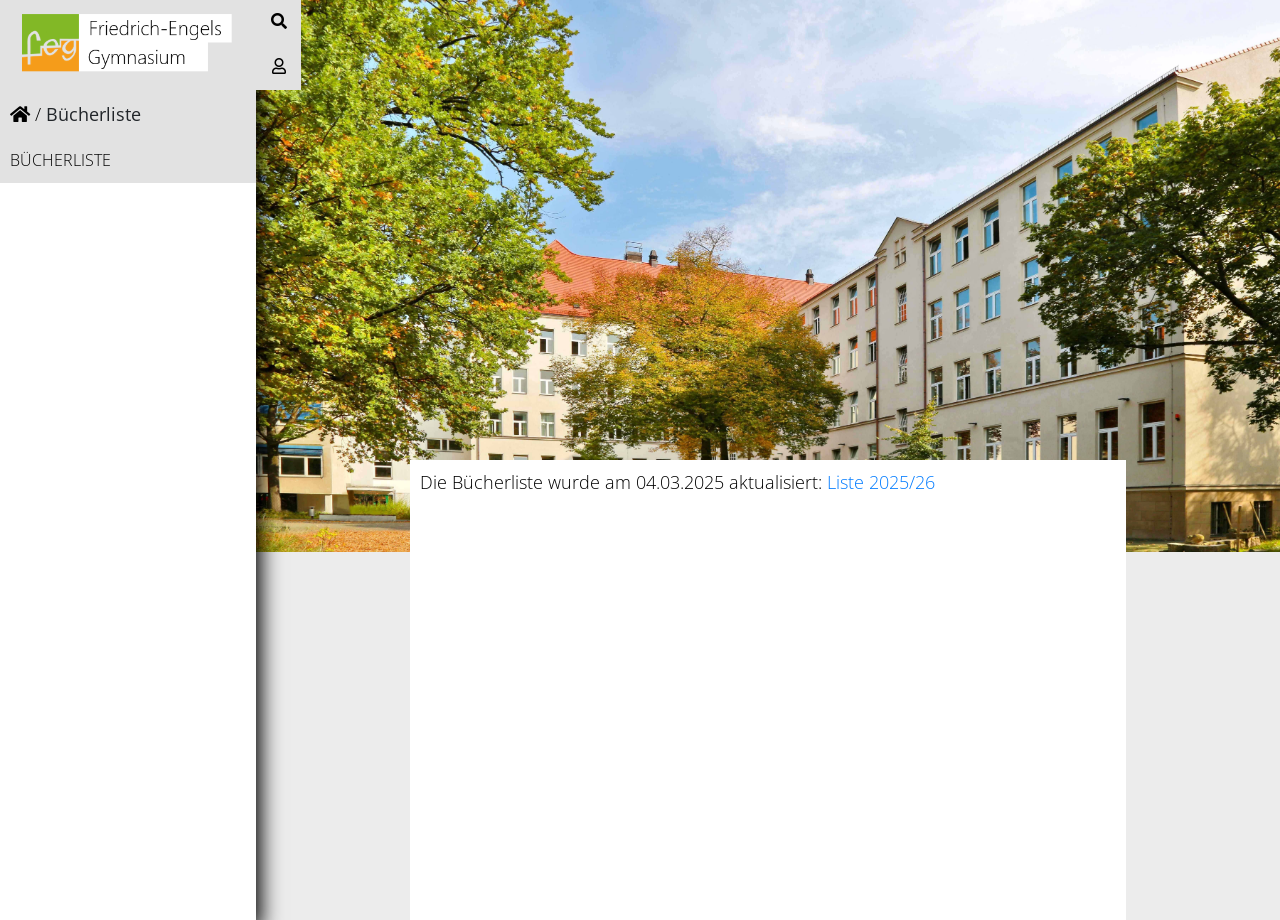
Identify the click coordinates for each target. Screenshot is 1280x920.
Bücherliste (60, 160)
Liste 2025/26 (881, 482)
